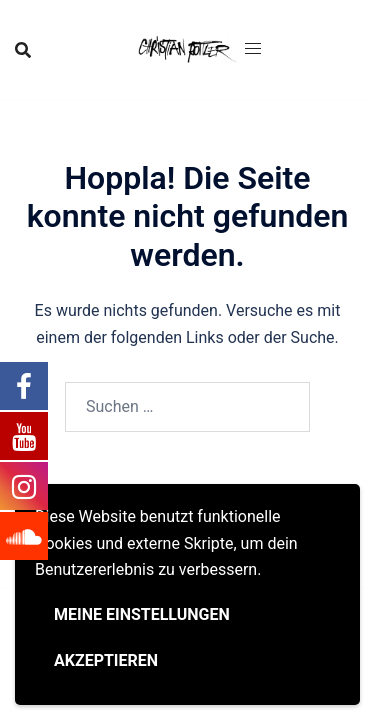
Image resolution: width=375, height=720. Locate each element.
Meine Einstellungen (142, 614)
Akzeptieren (106, 660)
